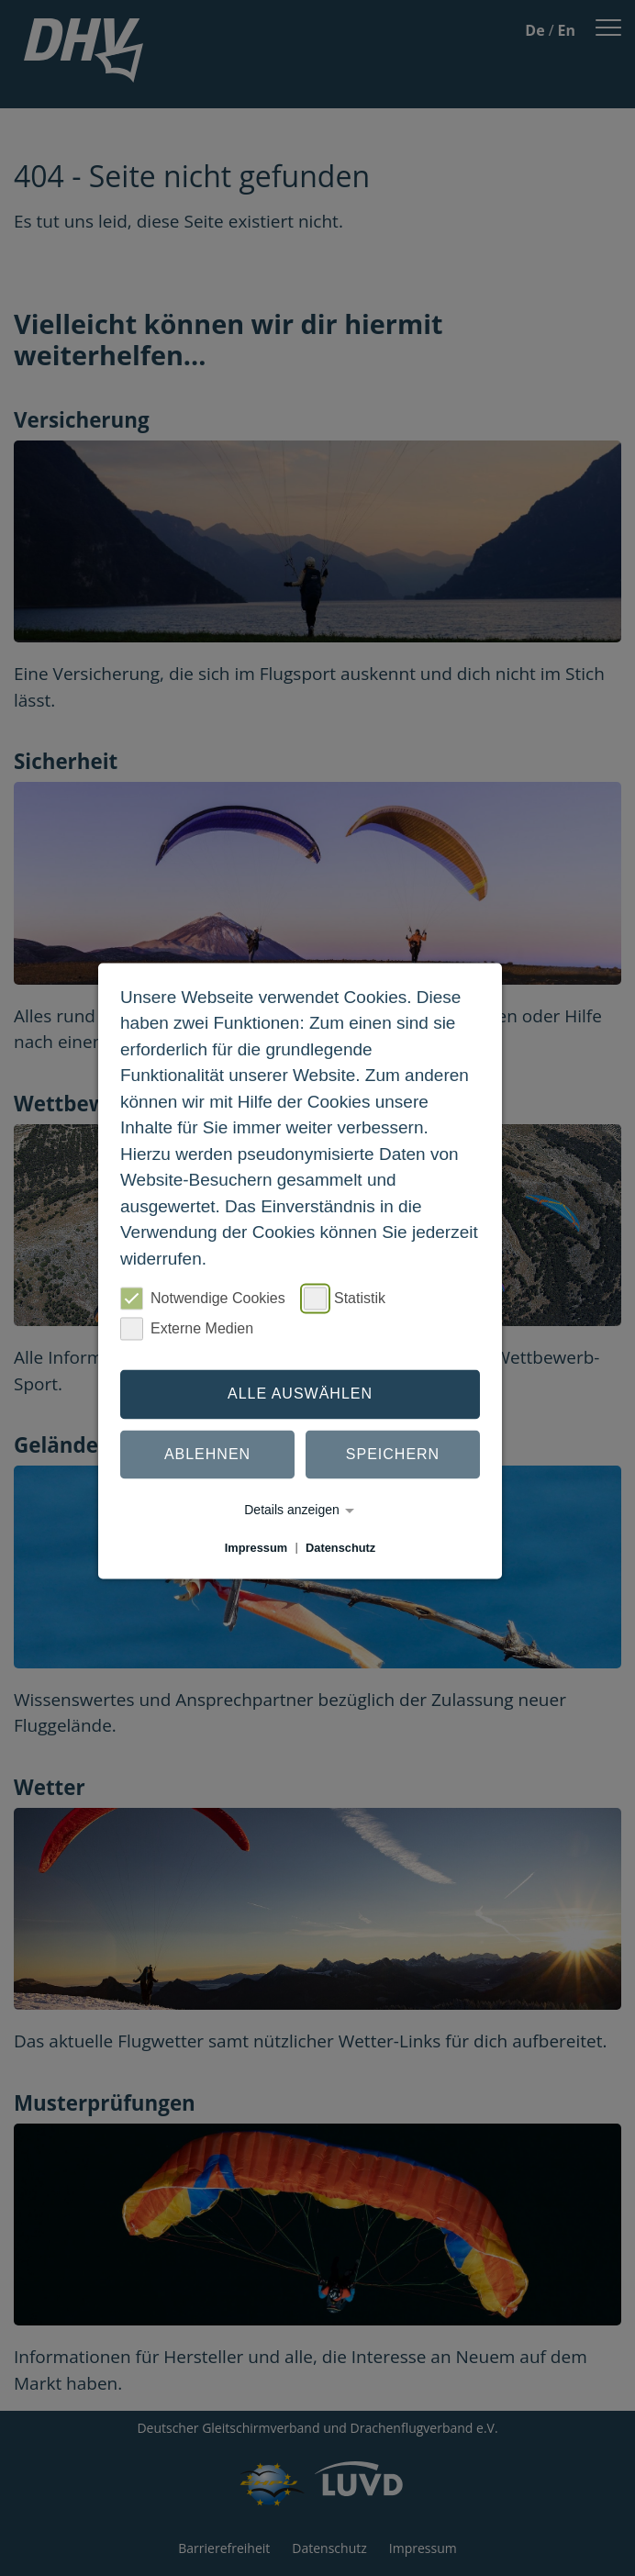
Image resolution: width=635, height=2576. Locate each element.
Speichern (393, 1454)
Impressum (256, 1548)
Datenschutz (340, 1548)
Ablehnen (207, 1454)
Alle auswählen (300, 1393)
